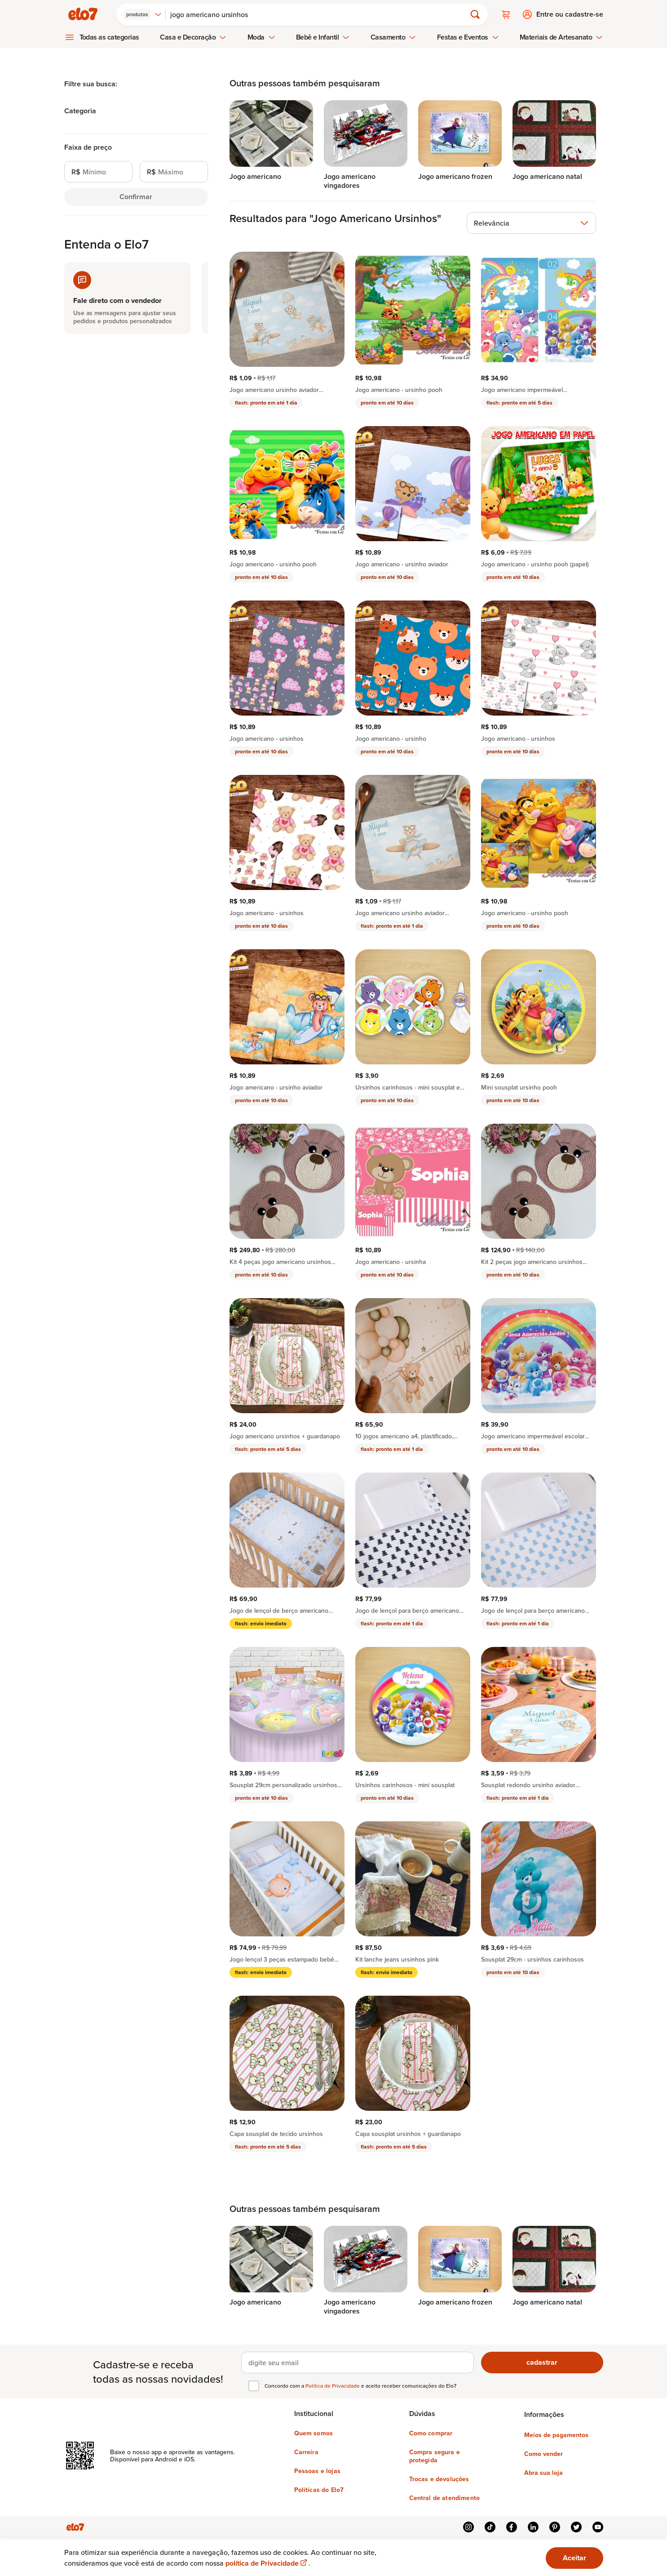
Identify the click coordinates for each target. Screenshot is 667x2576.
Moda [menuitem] (261, 37)
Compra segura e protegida (434, 2456)
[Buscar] (320, 14)
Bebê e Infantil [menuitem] (323, 37)
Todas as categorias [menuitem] (110, 37)
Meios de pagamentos (556, 2435)
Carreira (306, 2452)
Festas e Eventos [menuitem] (468, 37)
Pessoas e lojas (317, 2471)
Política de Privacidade (333, 2385)
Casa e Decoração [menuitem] (193, 37)
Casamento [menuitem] (393, 37)
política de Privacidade (267, 2563)
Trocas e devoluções (439, 2479)
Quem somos (313, 2433)
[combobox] (143, 14)
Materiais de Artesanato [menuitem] (561, 37)
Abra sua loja (543, 2473)
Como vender (543, 2454)
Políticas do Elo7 (319, 2490)
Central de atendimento (444, 2498)
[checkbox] (253, 2385)
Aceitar (574, 2558)
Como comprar (431, 2433)
